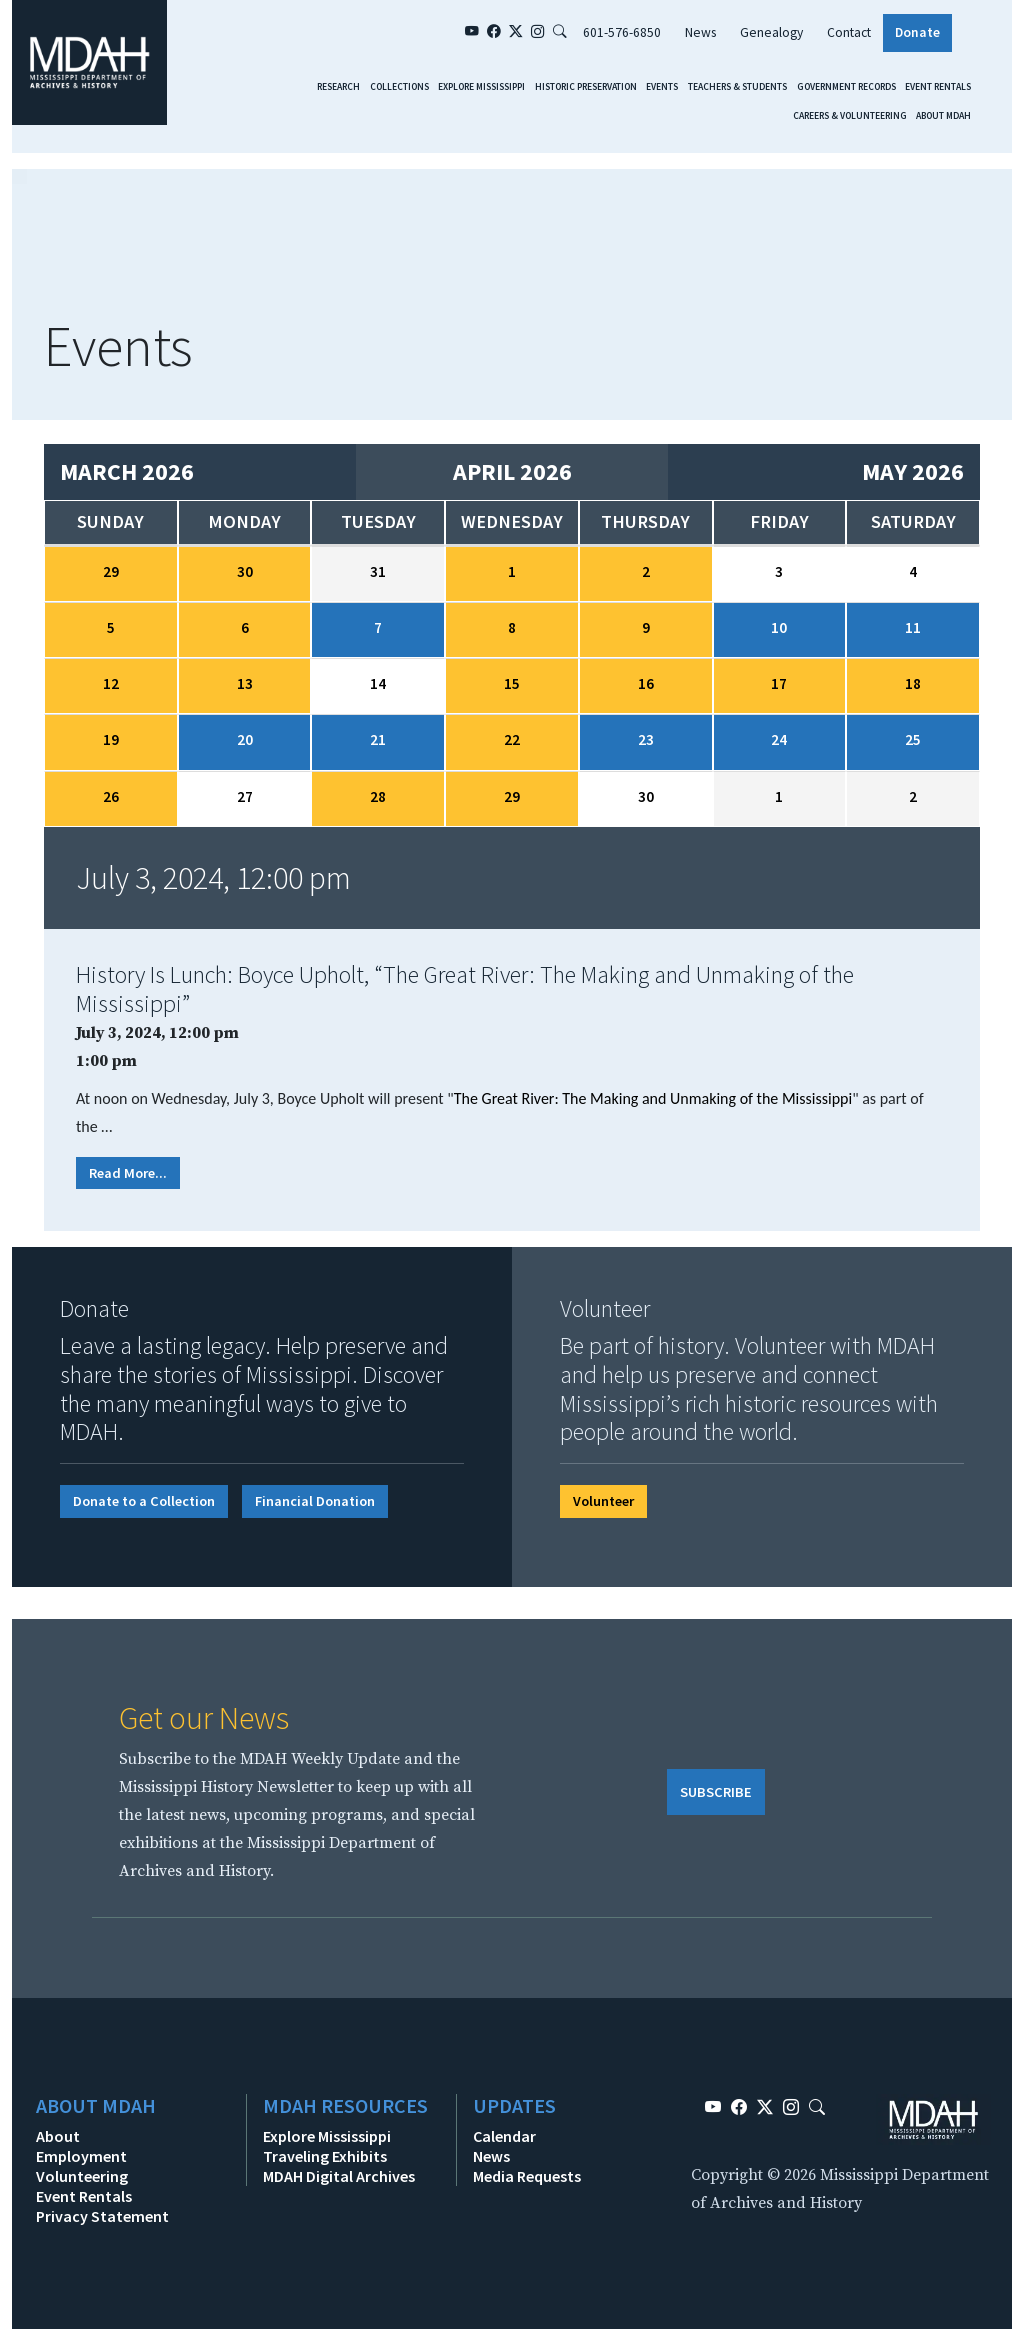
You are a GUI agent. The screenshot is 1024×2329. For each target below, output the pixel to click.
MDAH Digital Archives (339, 2176)
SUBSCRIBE (716, 1792)
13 (245, 683)
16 (646, 683)
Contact (849, 32)
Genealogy (771, 32)
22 (512, 739)
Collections (399, 87)
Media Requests (527, 2176)
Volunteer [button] (603, 1501)
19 (111, 739)
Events (662, 87)
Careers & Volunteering (850, 116)
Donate (917, 32)
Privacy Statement (102, 2216)
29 (111, 571)
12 (111, 683)
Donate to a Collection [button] (144, 1501)
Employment (81, 2156)
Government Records (846, 87)
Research (338, 87)
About (58, 2136)
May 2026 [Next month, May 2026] (913, 471)
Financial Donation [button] (315, 1501)
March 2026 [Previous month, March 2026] (127, 471)
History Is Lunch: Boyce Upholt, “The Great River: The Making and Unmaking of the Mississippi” (465, 989)
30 (245, 571)
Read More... (128, 1173)
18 (913, 683)
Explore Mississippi (481, 87)
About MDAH (943, 116)
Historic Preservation (586, 87)
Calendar (504, 2136)
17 (779, 683)
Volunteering (82, 2176)
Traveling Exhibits (325, 2156)
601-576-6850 (622, 32)
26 (111, 796)
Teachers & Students (737, 87)
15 (512, 683)
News (700, 32)
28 (378, 796)
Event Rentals (938, 87)
